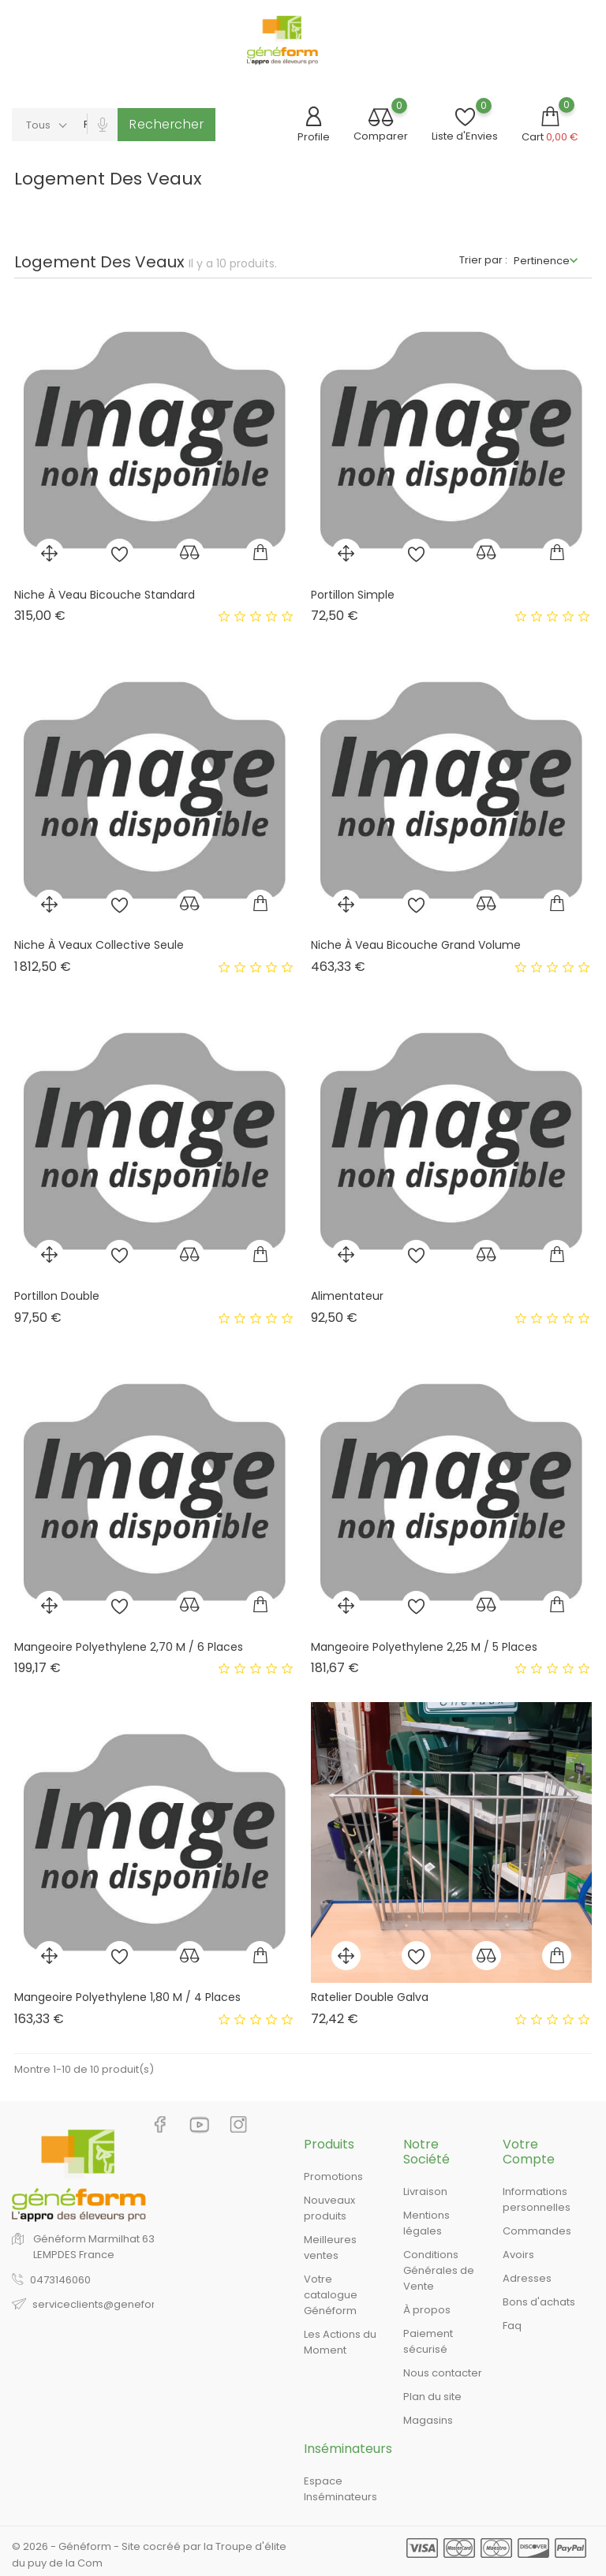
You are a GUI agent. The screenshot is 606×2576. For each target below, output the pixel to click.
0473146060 (60, 2279)
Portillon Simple (353, 595)
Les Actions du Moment (340, 2342)
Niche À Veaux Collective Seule (99, 945)
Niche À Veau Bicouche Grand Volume (416, 945)
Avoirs (518, 2254)
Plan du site (432, 2396)
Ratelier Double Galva (369, 1997)
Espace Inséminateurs (340, 2488)
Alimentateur (347, 1296)
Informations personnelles (536, 2199)
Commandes (537, 2230)
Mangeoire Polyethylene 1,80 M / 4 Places (127, 1997)
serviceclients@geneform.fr (103, 2304)
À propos (427, 2309)
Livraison (425, 2191)
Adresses (527, 2278)
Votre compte (529, 2151)
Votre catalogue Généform (330, 2295)
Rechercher (166, 124)
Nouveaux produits (329, 2208)
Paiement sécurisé (428, 2341)
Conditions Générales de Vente (438, 2270)
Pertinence (542, 260)
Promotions (333, 2176)
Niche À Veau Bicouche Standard (104, 595)
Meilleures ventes (330, 2247)
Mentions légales (426, 2223)
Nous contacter (442, 2372)
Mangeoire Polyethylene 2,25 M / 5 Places (424, 1647)
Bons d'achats (539, 2301)
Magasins (428, 2420)
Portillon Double (56, 1296)
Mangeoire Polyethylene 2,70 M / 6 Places (128, 1647)
